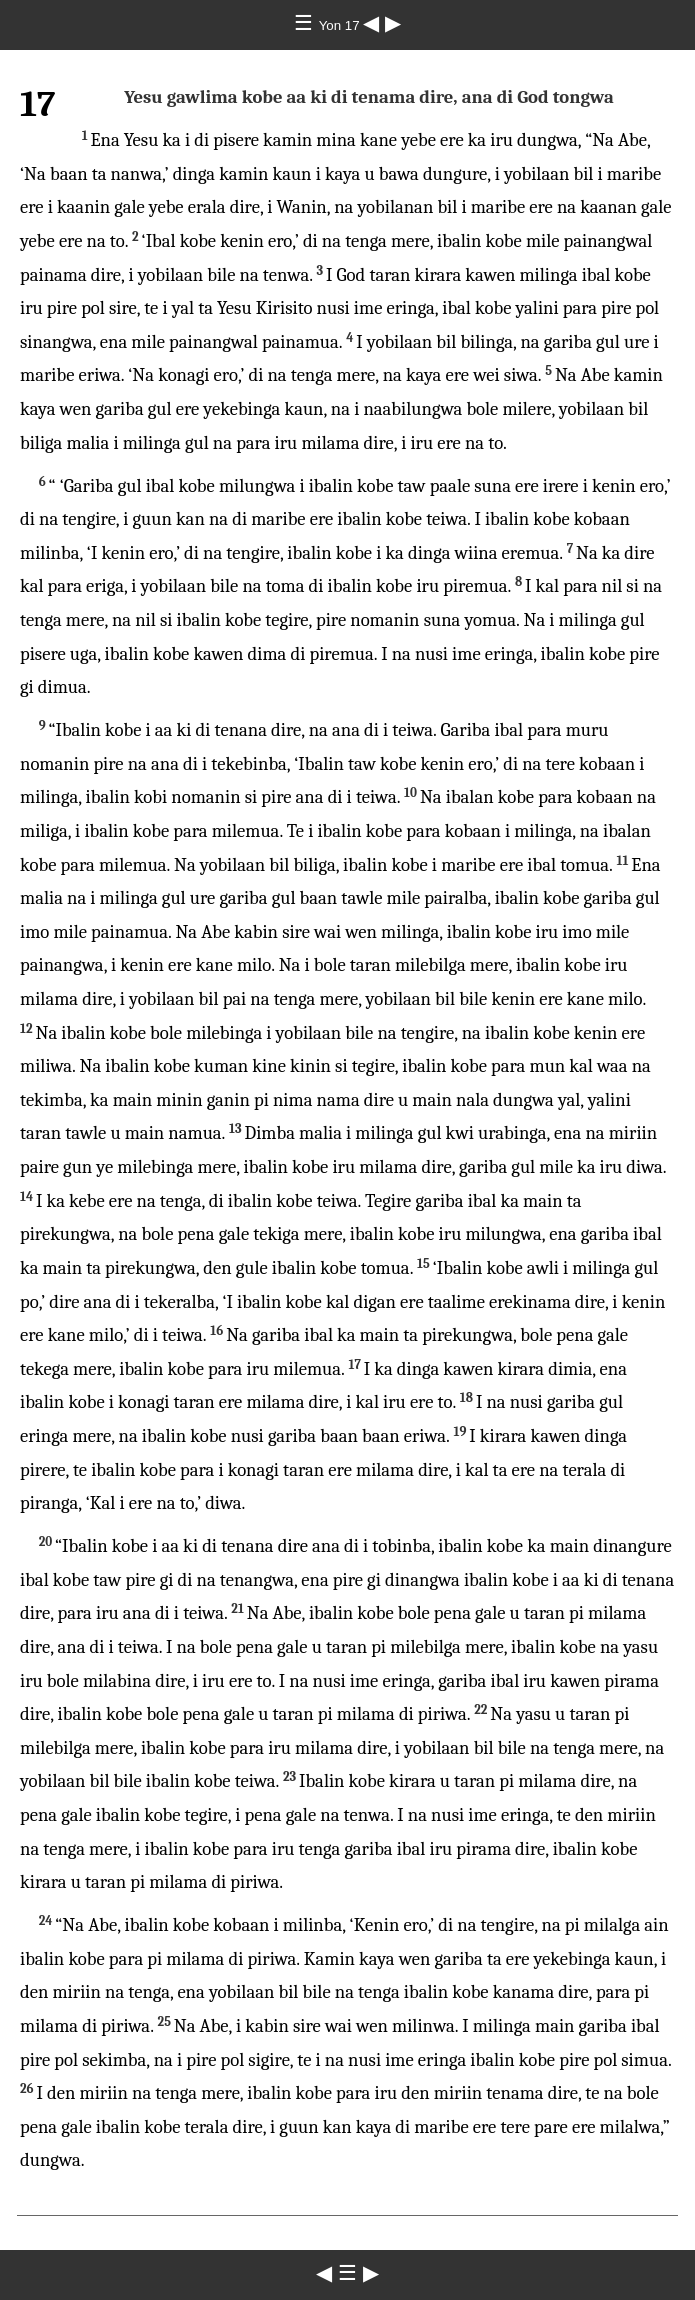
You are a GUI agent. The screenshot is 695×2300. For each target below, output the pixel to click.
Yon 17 (341, 25)
